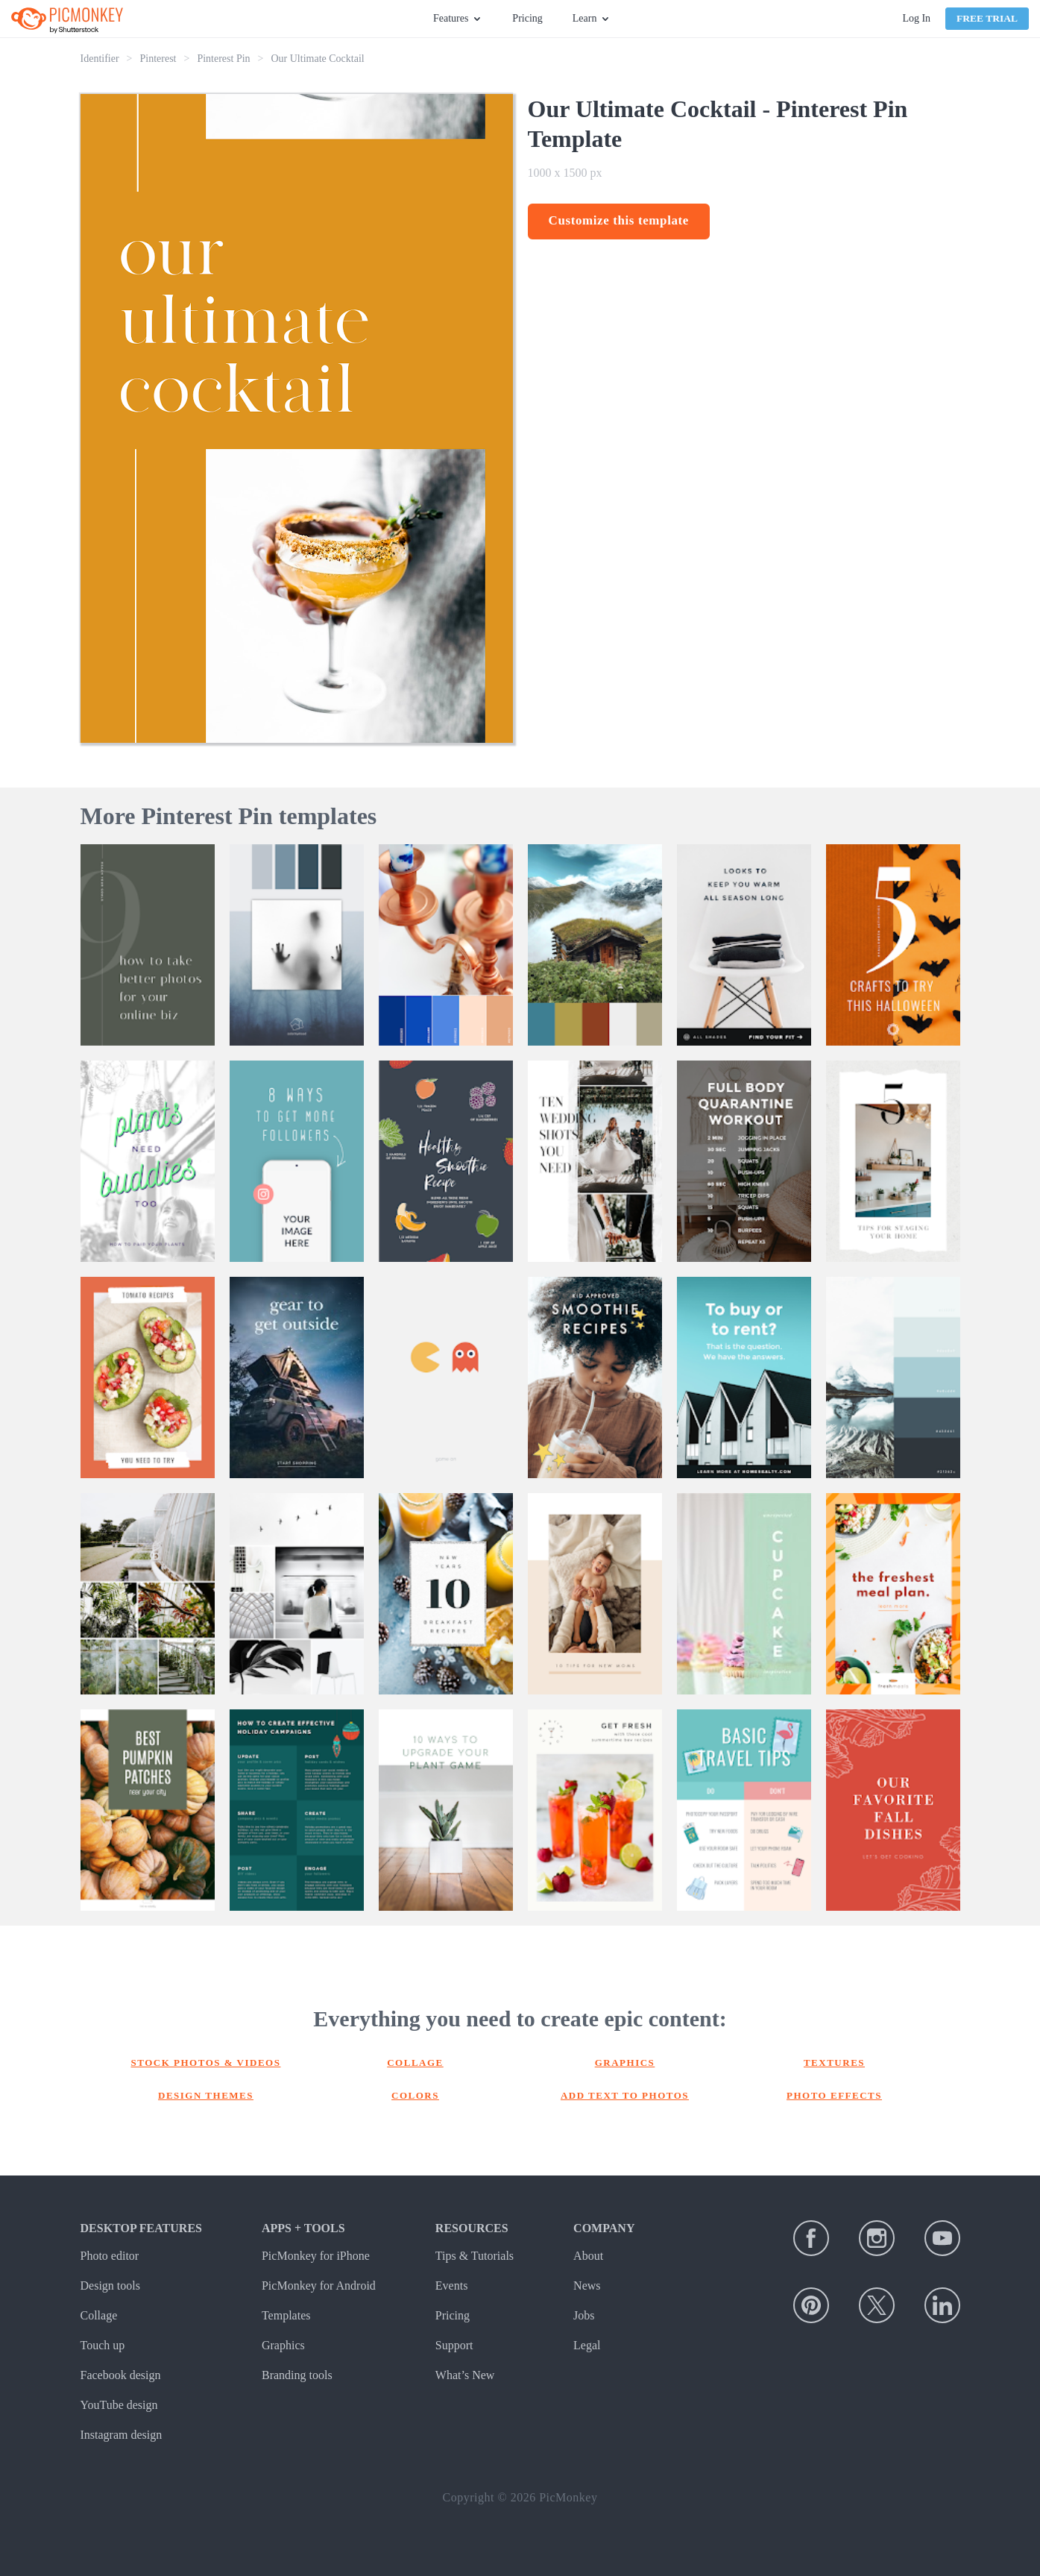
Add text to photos (625, 2095)
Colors (415, 2095)
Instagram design (122, 2434)
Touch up (103, 2345)
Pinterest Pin (223, 58)
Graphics (625, 2062)
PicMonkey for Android (319, 2285)
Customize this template (619, 220)
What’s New (465, 2375)
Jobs (583, 2315)
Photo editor (110, 2255)
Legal (586, 2345)
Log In (916, 18)
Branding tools (297, 2375)
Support (454, 2345)
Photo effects (834, 2095)
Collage (415, 2062)
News (586, 2285)
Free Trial (987, 18)
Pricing (527, 18)
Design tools (110, 2285)
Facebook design (121, 2375)
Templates (286, 2315)
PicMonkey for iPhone (316, 2255)
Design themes (205, 2095)
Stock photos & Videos (206, 2062)
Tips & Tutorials (474, 2255)
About (588, 2255)
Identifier (100, 58)
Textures (834, 2062)
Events (451, 2285)
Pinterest (158, 58)
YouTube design (119, 2404)
